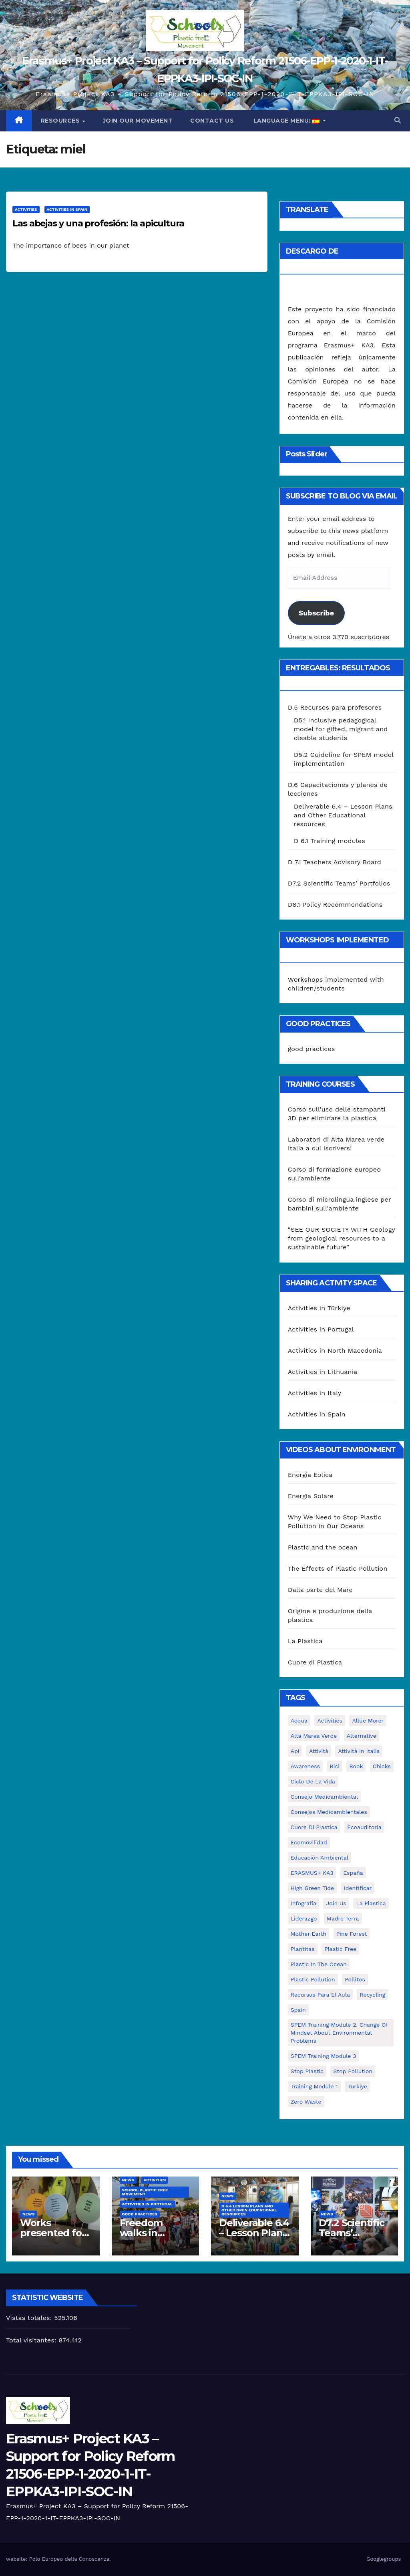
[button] (397, 120)
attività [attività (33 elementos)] (318, 1751)
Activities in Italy (315, 1393)
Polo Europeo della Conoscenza (69, 2559)
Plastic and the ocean (323, 1547)
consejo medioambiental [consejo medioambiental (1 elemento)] (324, 1796)
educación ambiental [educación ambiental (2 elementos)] (320, 1857)
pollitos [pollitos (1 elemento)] (355, 1979)
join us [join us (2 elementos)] (336, 1903)
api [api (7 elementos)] (295, 1751)
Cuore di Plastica (315, 1662)
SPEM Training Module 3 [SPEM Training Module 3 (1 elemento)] (323, 2056)
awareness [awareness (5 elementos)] (305, 1766)
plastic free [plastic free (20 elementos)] (340, 1949)
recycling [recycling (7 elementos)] (372, 1994)
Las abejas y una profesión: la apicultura (98, 223)
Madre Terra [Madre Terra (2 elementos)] (343, 1918)
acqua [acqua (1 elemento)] (299, 1720)
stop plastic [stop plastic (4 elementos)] (307, 2071)
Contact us (212, 120)
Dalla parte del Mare (320, 1590)
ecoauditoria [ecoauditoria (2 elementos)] (364, 1827)
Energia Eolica (310, 1475)
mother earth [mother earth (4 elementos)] (309, 1933)
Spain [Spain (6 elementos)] (298, 2010)
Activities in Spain (67, 209)
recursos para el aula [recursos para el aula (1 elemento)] (320, 1994)
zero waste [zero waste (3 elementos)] (306, 2101)
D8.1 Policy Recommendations (335, 904)
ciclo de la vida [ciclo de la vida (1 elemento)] (313, 1781)
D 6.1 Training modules (329, 841)
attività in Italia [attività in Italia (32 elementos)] (359, 1751)
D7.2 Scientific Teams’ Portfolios (339, 883)
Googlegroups (383, 2559)
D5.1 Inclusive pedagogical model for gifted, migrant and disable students (341, 729)
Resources (61, 120)
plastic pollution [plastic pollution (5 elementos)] (313, 1979)
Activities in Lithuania (323, 1372)
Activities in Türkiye (319, 1308)
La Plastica (305, 1641)
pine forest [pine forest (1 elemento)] (351, 1933)
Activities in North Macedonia (335, 1350)
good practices (311, 1049)
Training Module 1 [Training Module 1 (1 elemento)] (314, 2086)
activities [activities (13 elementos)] (329, 1720)
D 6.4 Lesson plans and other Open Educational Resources (249, 2210)
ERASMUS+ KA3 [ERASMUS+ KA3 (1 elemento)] (312, 1873)
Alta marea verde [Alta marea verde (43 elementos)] (314, 1736)
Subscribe (316, 613)
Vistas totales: (30, 2318)
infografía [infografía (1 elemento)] (303, 1903)
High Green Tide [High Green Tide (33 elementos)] (312, 1888)
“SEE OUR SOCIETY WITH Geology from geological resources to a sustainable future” (341, 1238)
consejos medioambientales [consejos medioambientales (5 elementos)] (329, 1812)
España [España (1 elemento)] (353, 1873)
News (28, 2214)
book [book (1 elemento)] (356, 1766)
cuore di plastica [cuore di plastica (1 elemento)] (314, 1827)
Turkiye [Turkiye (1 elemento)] (357, 2086)
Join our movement (138, 120)
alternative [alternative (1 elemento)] (361, 1736)
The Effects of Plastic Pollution (338, 1568)
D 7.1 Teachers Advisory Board (334, 862)
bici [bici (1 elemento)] (335, 1766)
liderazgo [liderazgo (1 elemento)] (304, 1918)
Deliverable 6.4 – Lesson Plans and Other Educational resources (343, 815)
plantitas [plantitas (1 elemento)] (303, 1949)
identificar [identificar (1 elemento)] (358, 1888)
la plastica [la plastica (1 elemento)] (371, 1903)
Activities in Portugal (321, 1329)
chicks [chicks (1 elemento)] (382, 1766)
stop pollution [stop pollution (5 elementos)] (352, 2071)
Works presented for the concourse (54, 2233)
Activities (26, 209)
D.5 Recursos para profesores (335, 707)
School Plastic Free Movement (145, 2192)
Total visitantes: (32, 2340)
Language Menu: (286, 120)
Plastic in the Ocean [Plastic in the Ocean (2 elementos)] (319, 1964)
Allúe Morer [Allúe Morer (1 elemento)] (368, 1720)
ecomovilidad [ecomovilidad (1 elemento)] (309, 1842)
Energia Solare (311, 1496)
